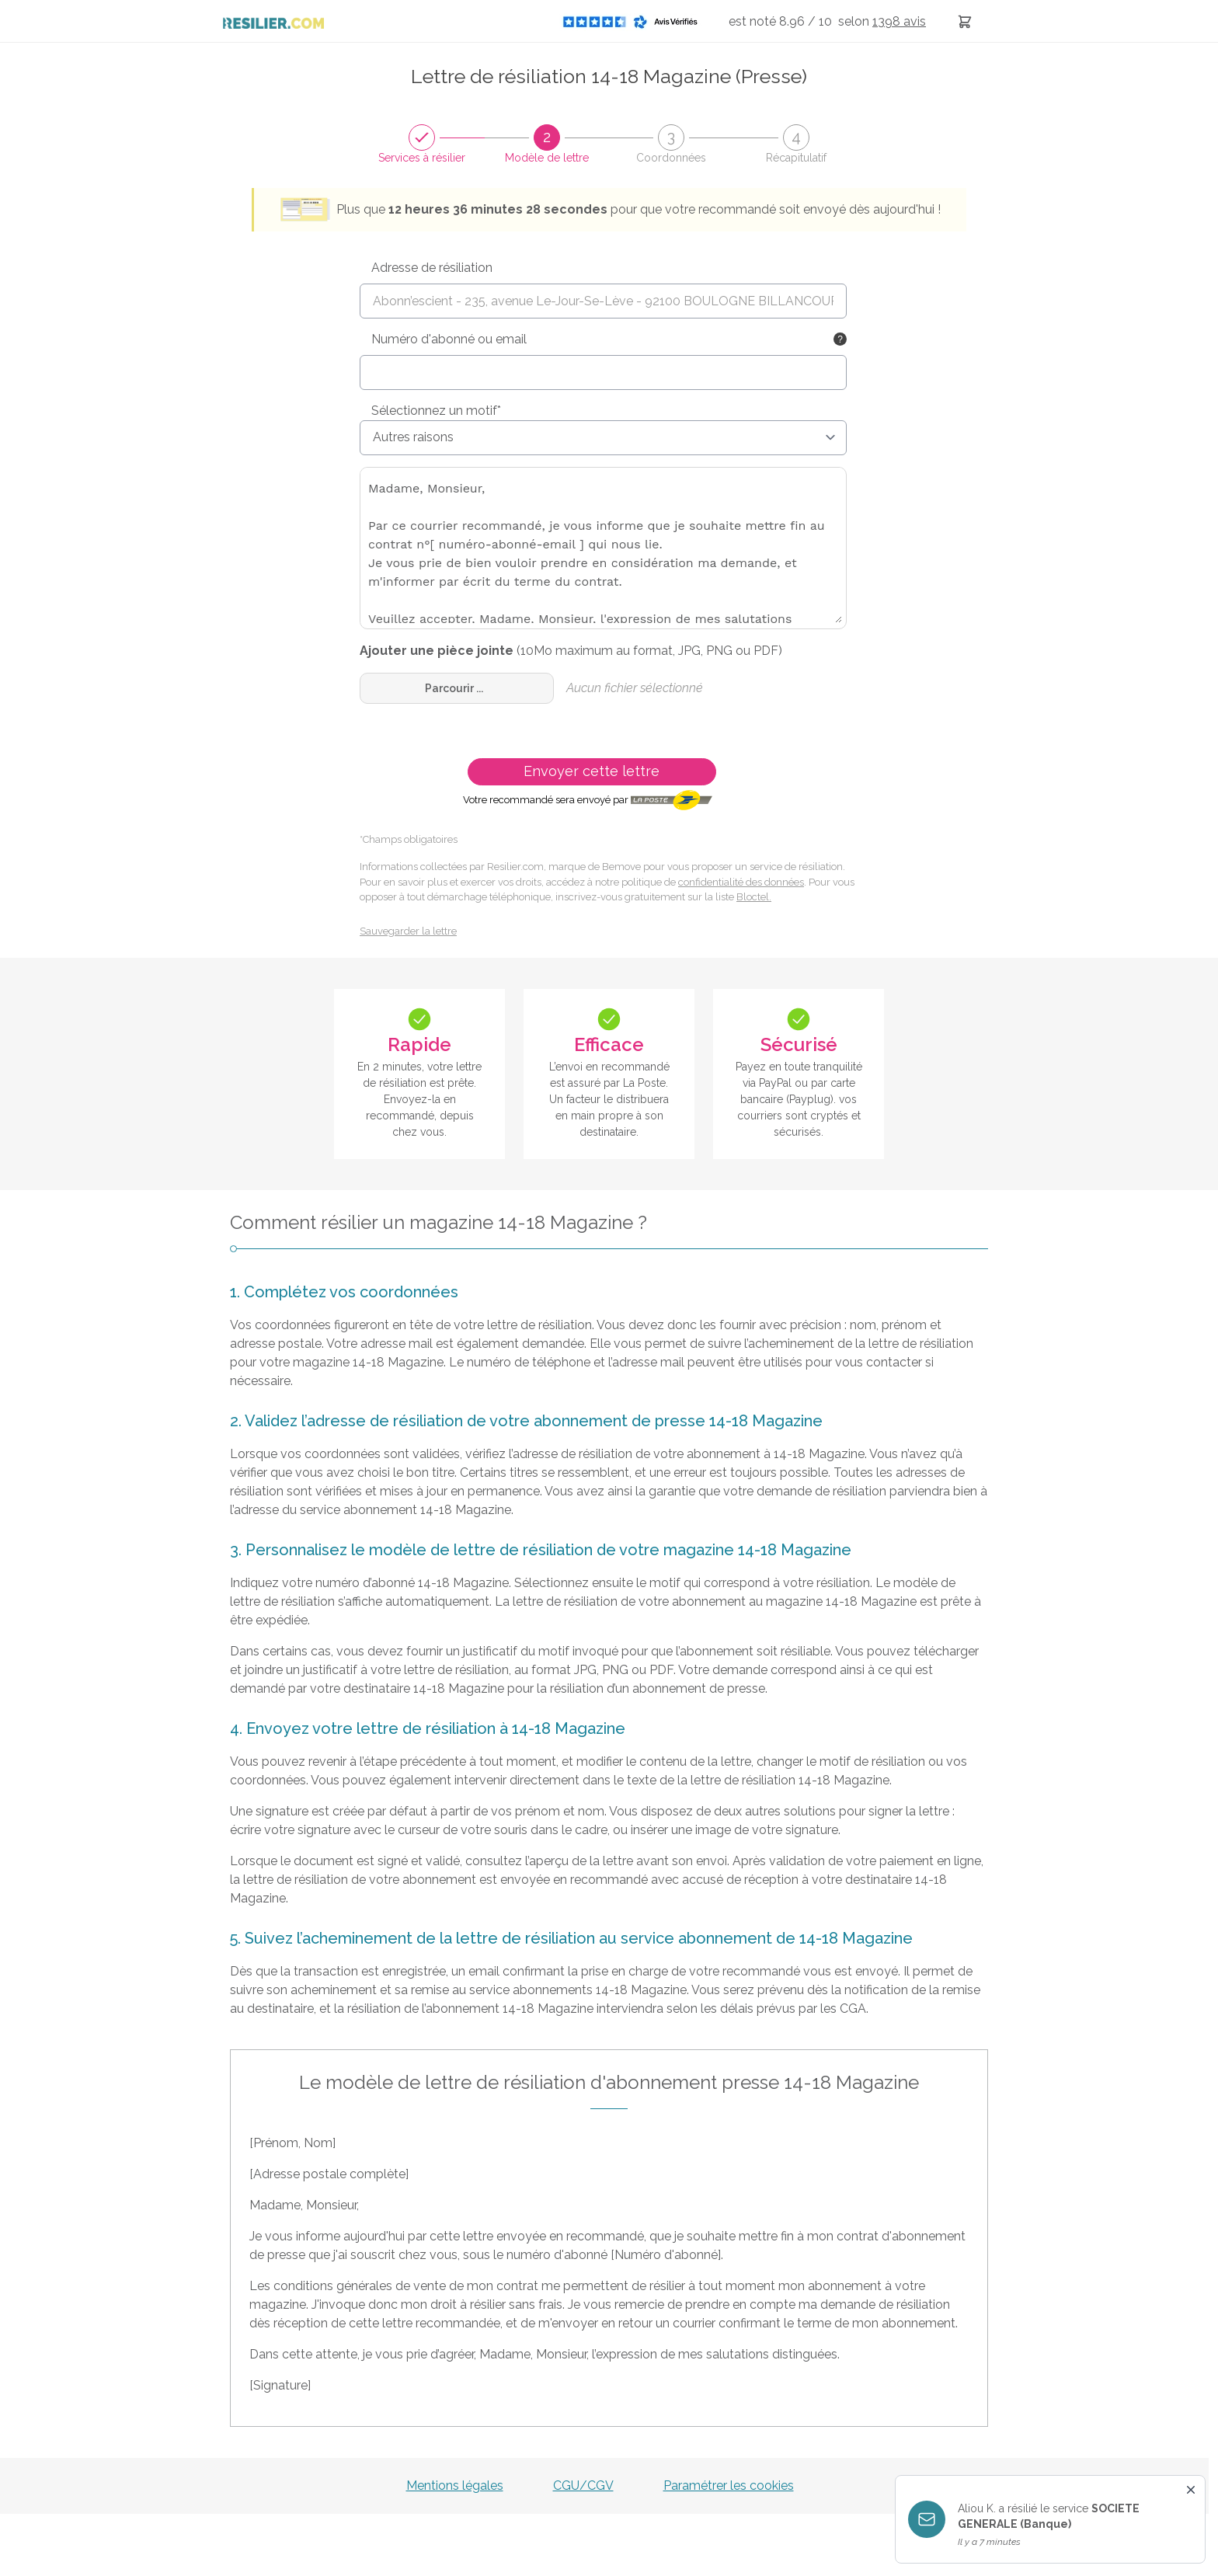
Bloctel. (753, 897)
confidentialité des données (741, 882)
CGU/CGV (583, 2485)
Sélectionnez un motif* (436, 410)
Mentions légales (454, 2485)
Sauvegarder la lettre (408, 931)
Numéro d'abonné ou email (449, 339)
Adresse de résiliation (431, 267)
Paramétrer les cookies (728, 2485)
